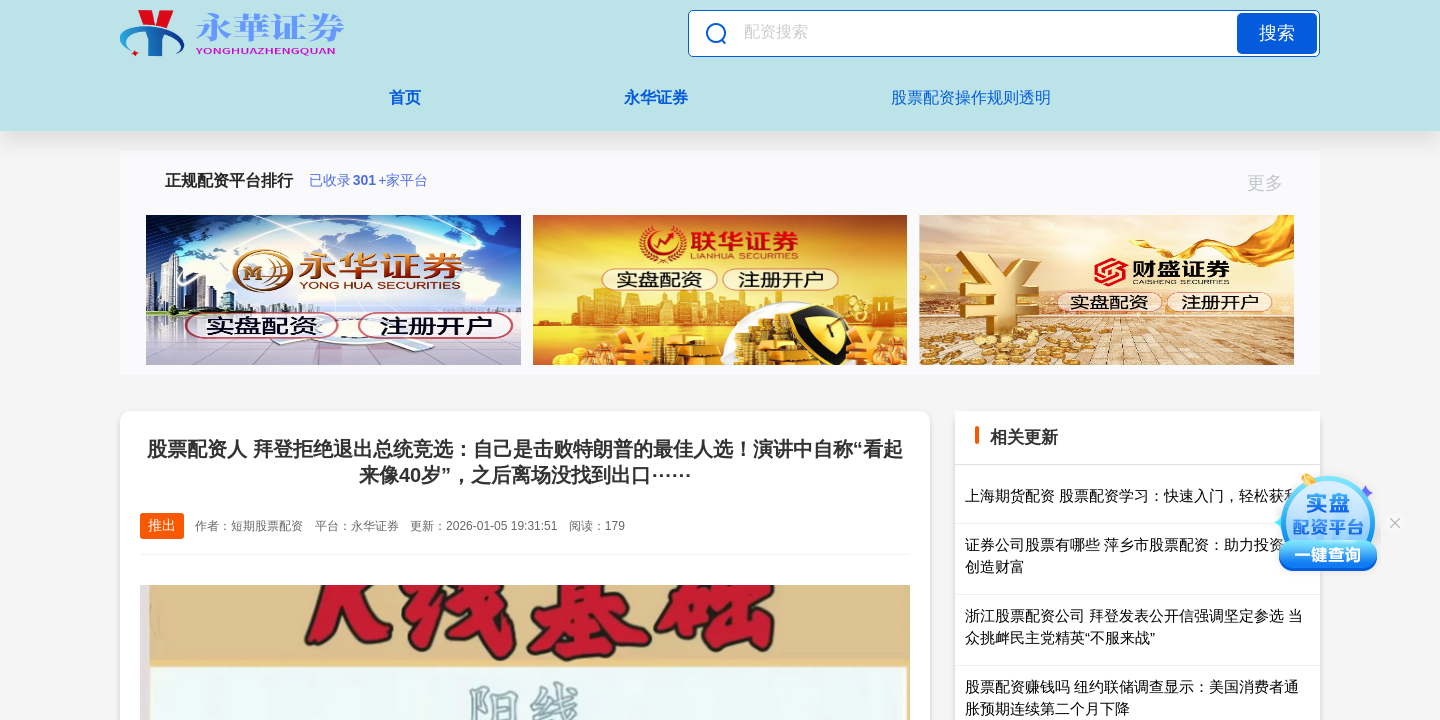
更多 (1273, 183)
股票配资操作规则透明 (971, 97)
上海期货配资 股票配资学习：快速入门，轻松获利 (1132, 495)
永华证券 (656, 97)
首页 (405, 97)
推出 (162, 525)
